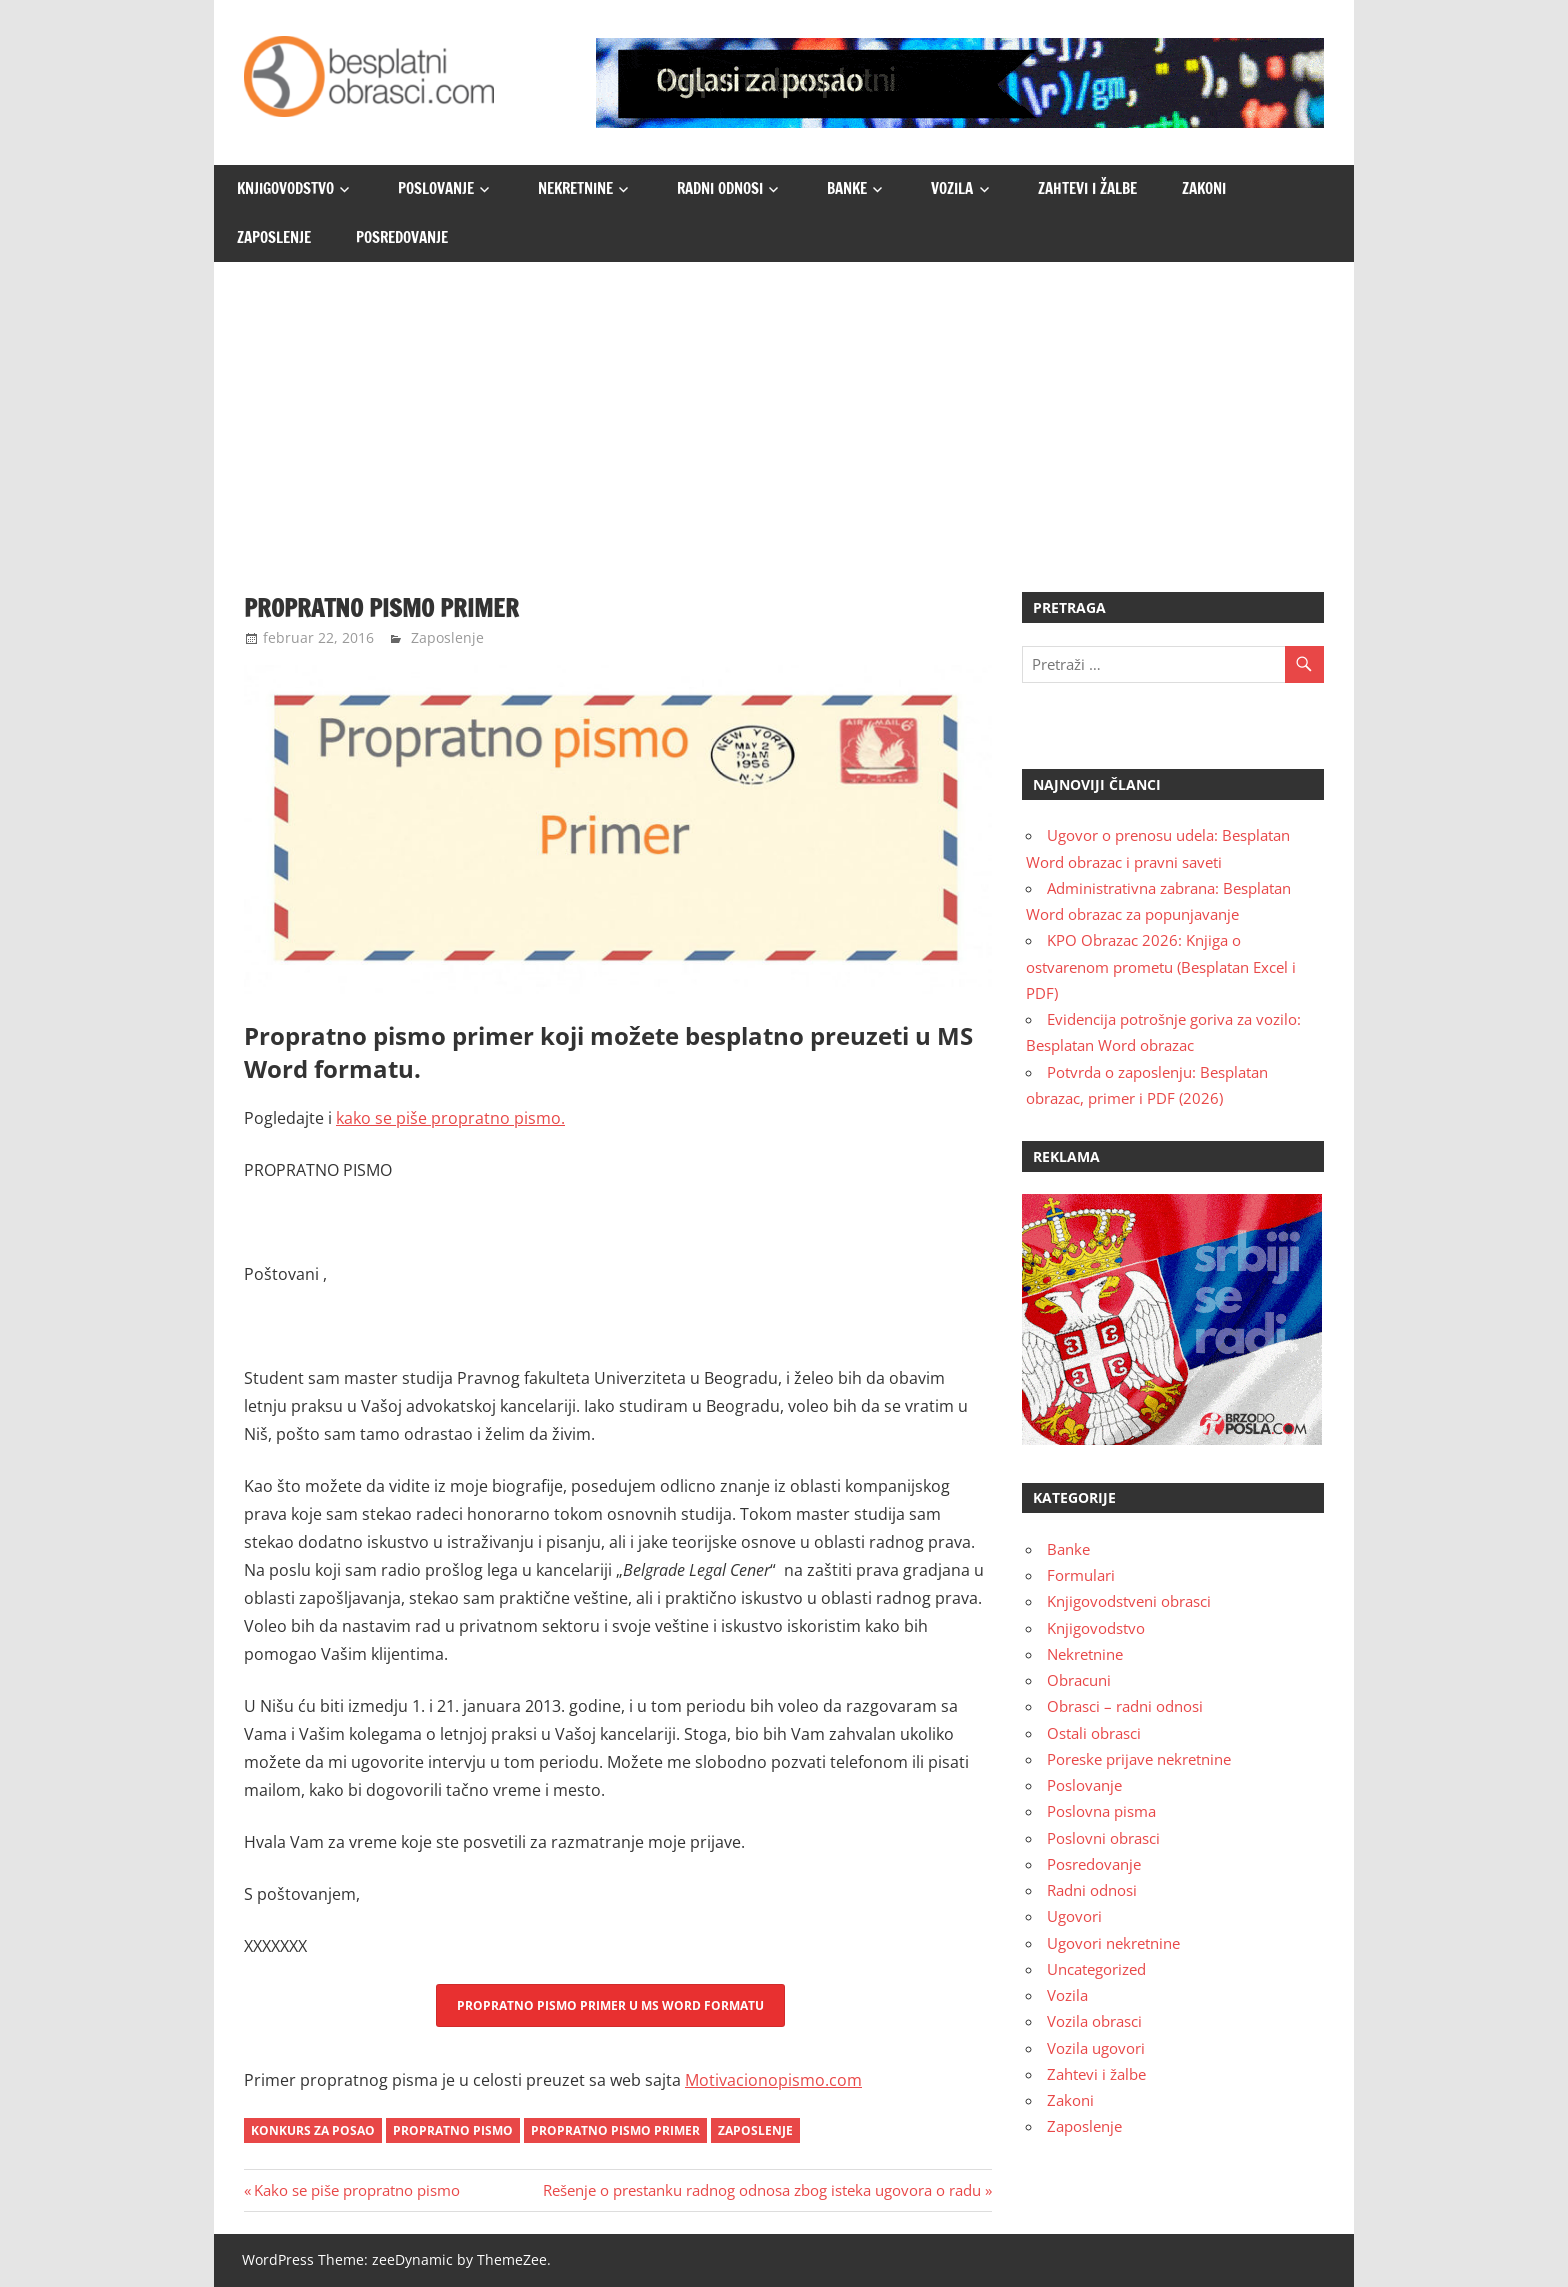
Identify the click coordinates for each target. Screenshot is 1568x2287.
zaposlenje (755, 2130)
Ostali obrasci (1094, 1733)
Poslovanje (436, 188)
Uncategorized (1096, 1969)
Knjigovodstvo (285, 188)
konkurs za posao (313, 2130)
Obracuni (1079, 1680)
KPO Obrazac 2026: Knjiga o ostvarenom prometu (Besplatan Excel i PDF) (1161, 966)
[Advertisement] (784, 412)
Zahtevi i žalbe (1087, 188)
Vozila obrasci (1094, 2021)
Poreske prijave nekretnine (1139, 1759)
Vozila (952, 188)
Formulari (1081, 1575)
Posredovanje (402, 237)
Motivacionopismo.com (773, 2080)
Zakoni (1204, 188)
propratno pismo (453, 2130)
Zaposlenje (274, 237)
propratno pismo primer (615, 2130)
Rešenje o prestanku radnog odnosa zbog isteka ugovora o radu (762, 2190)
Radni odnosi (720, 188)
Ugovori (1074, 1916)
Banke (847, 188)
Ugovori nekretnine (1113, 1943)
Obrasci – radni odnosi (1125, 1706)
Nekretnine (575, 188)
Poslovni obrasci (1103, 1838)
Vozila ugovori (1096, 2048)
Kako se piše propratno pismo (356, 2190)
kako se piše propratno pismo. (450, 1118)
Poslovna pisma (1101, 1811)
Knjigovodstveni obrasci (1129, 1601)
